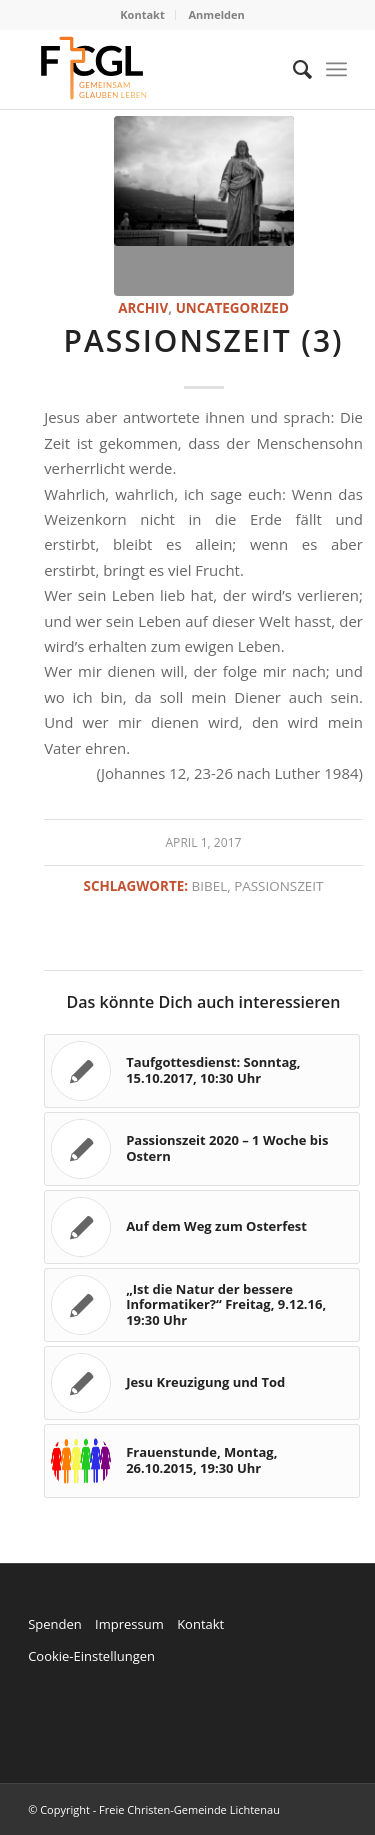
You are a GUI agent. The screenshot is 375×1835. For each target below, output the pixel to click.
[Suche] (292, 69)
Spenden (55, 1624)
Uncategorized (232, 308)
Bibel (210, 886)
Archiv (143, 308)
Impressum (129, 1624)
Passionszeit (278, 886)
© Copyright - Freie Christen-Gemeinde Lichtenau (154, 1809)
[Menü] (336, 69)
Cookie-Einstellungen (91, 1656)
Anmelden (217, 14)
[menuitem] (142, 15)
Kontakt (142, 14)
